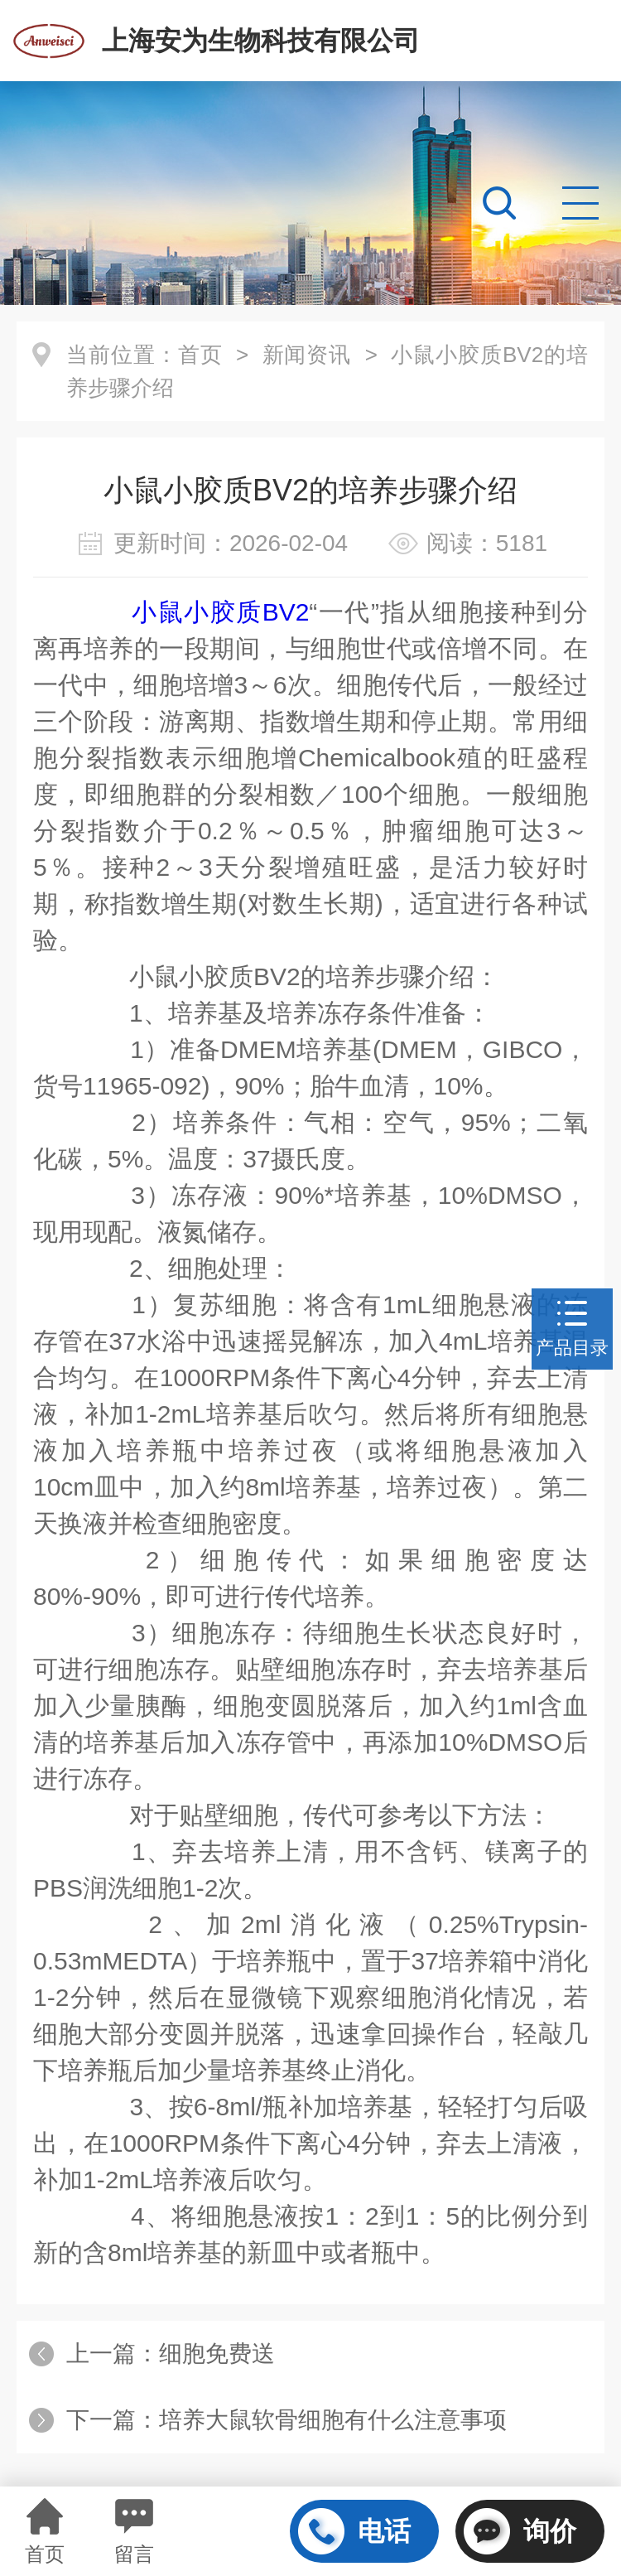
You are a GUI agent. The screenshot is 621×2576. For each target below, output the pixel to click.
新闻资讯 (307, 354)
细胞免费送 (217, 2353)
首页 (200, 354)
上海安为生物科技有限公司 (261, 41)
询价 (520, 2531)
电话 (354, 2531)
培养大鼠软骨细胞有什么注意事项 (333, 2420)
